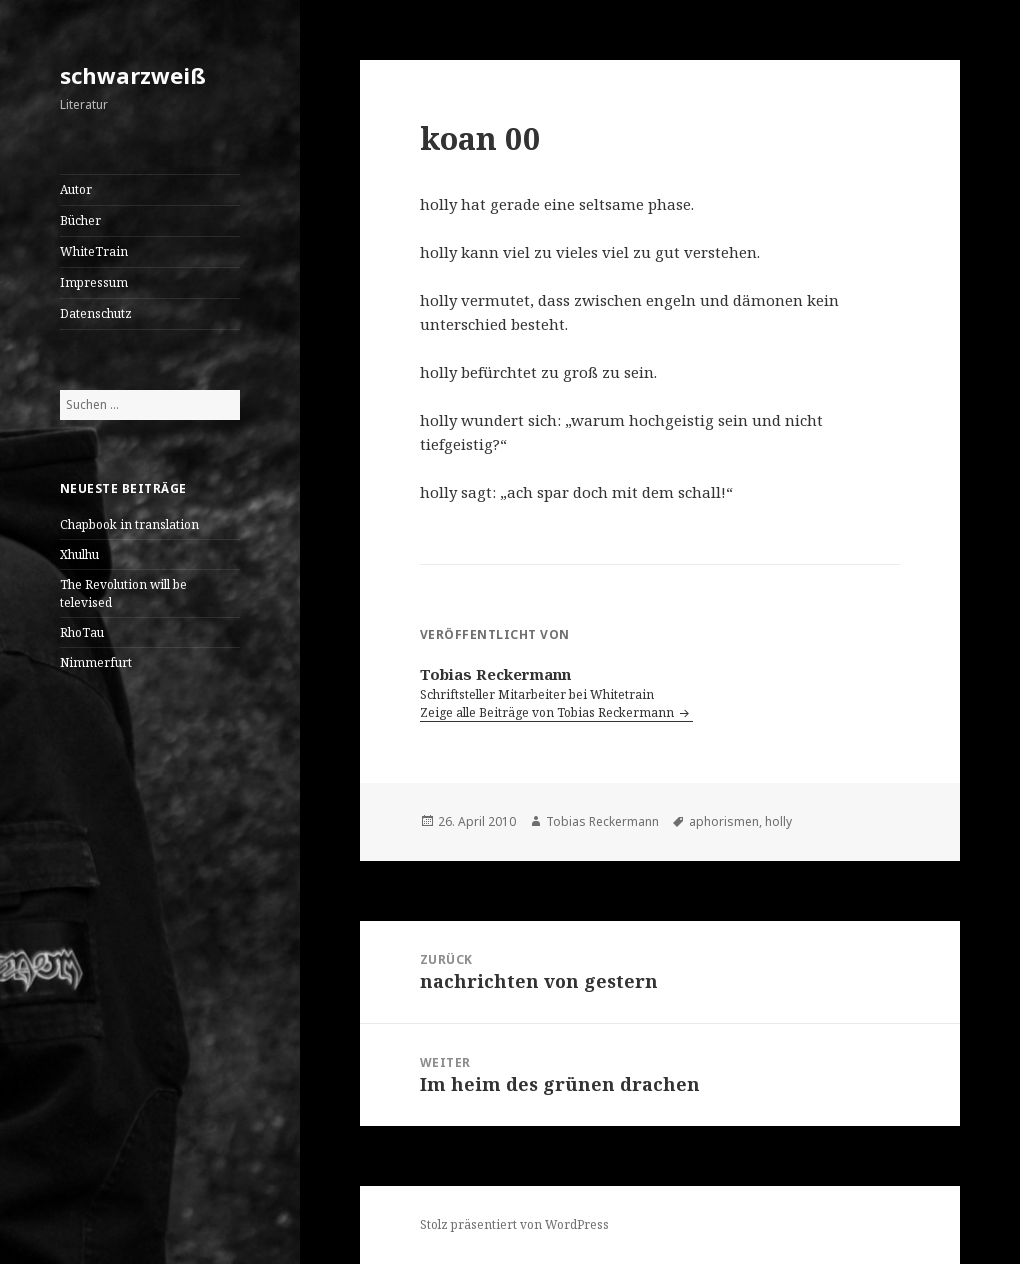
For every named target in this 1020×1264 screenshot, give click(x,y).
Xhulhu (79, 554)
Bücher (80, 220)
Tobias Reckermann (602, 821)
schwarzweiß (133, 75)
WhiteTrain (94, 251)
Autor (76, 189)
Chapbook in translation (129, 524)
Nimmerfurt (96, 662)
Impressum (94, 282)
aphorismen (724, 821)
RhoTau (82, 632)
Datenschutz (96, 313)
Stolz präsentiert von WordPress (514, 1224)
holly (778, 821)
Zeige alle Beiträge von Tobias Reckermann (548, 712)
